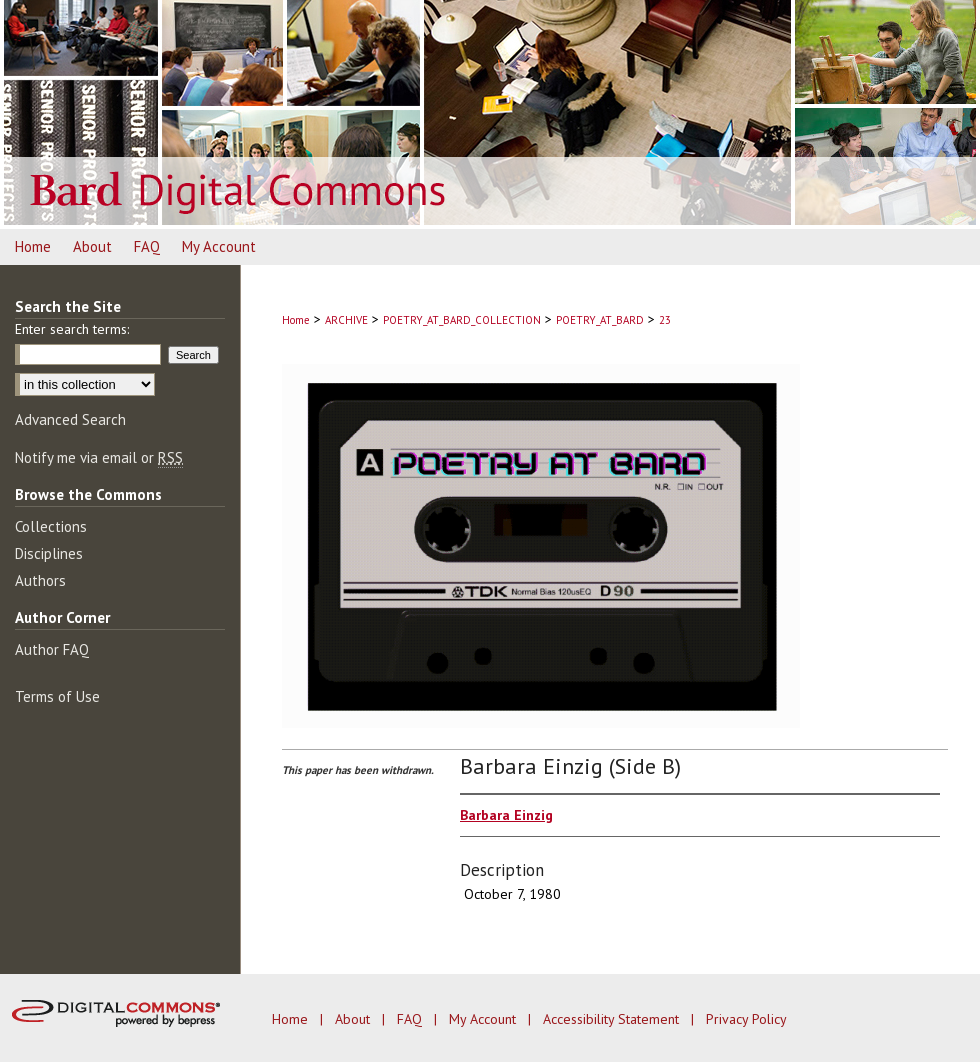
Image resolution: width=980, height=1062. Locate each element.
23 (665, 320)
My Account (484, 1019)
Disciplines (49, 553)
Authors (40, 580)
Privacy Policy (746, 1019)
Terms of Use (57, 696)
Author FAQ (52, 649)
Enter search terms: (72, 329)
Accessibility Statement (613, 1019)
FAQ (411, 1019)
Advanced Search (70, 419)
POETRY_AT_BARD (600, 320)
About (354, 1019)
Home (296, 320)
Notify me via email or (99, 457)
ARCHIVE (346, 320)
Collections (51, 526)
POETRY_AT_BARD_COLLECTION (462, 320)
